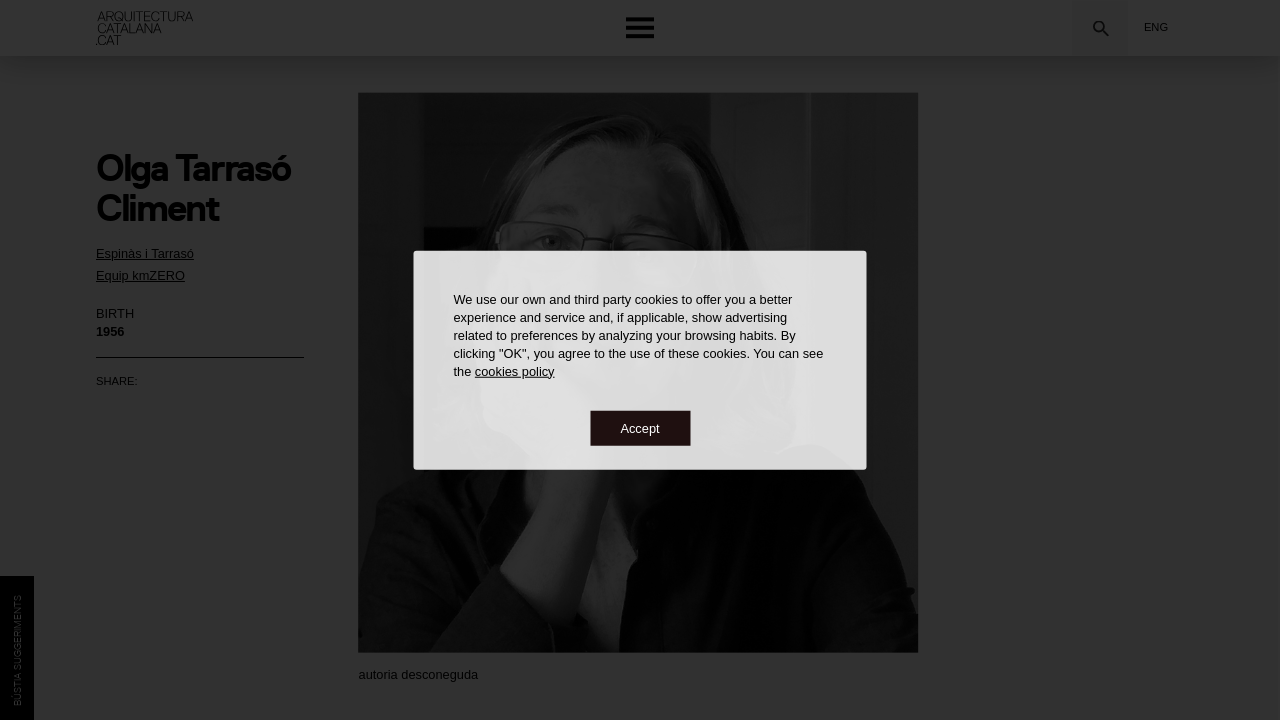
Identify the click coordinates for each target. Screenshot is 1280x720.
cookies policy (515, 370)
